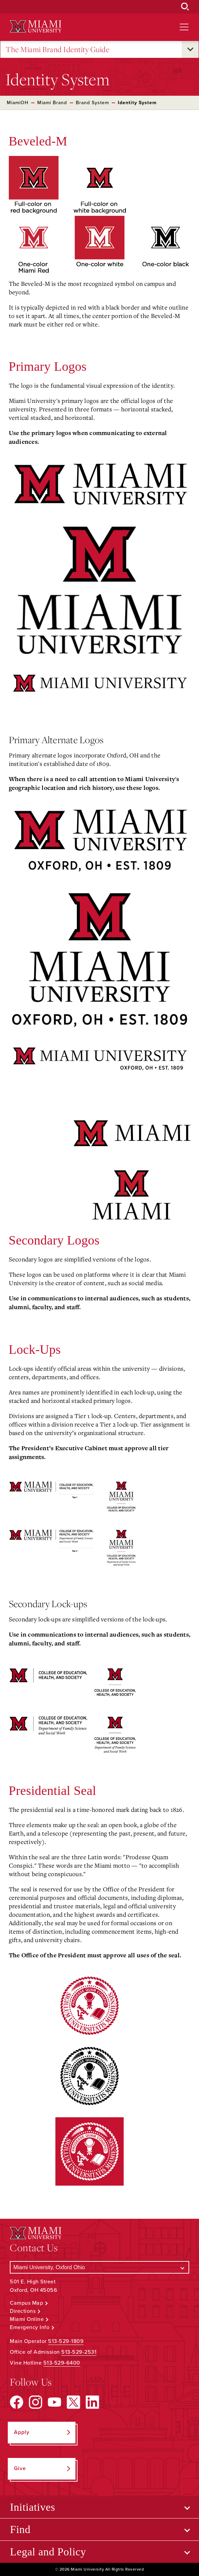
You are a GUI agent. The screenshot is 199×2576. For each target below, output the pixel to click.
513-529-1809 (66, 2341)
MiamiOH (17, 103)
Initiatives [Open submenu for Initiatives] (32, 2507)
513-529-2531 (78, 2352)
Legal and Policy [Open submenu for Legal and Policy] (48, 2552)
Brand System (92, 103)
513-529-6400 (61, 2363)
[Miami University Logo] (35, 26)
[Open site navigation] (184, 27)
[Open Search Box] (185, 7)
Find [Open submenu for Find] (20, 2529)
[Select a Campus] (99, 2267)
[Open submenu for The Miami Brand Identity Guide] (190, 49)
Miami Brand (52, 103)
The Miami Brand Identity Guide (57, 49)
